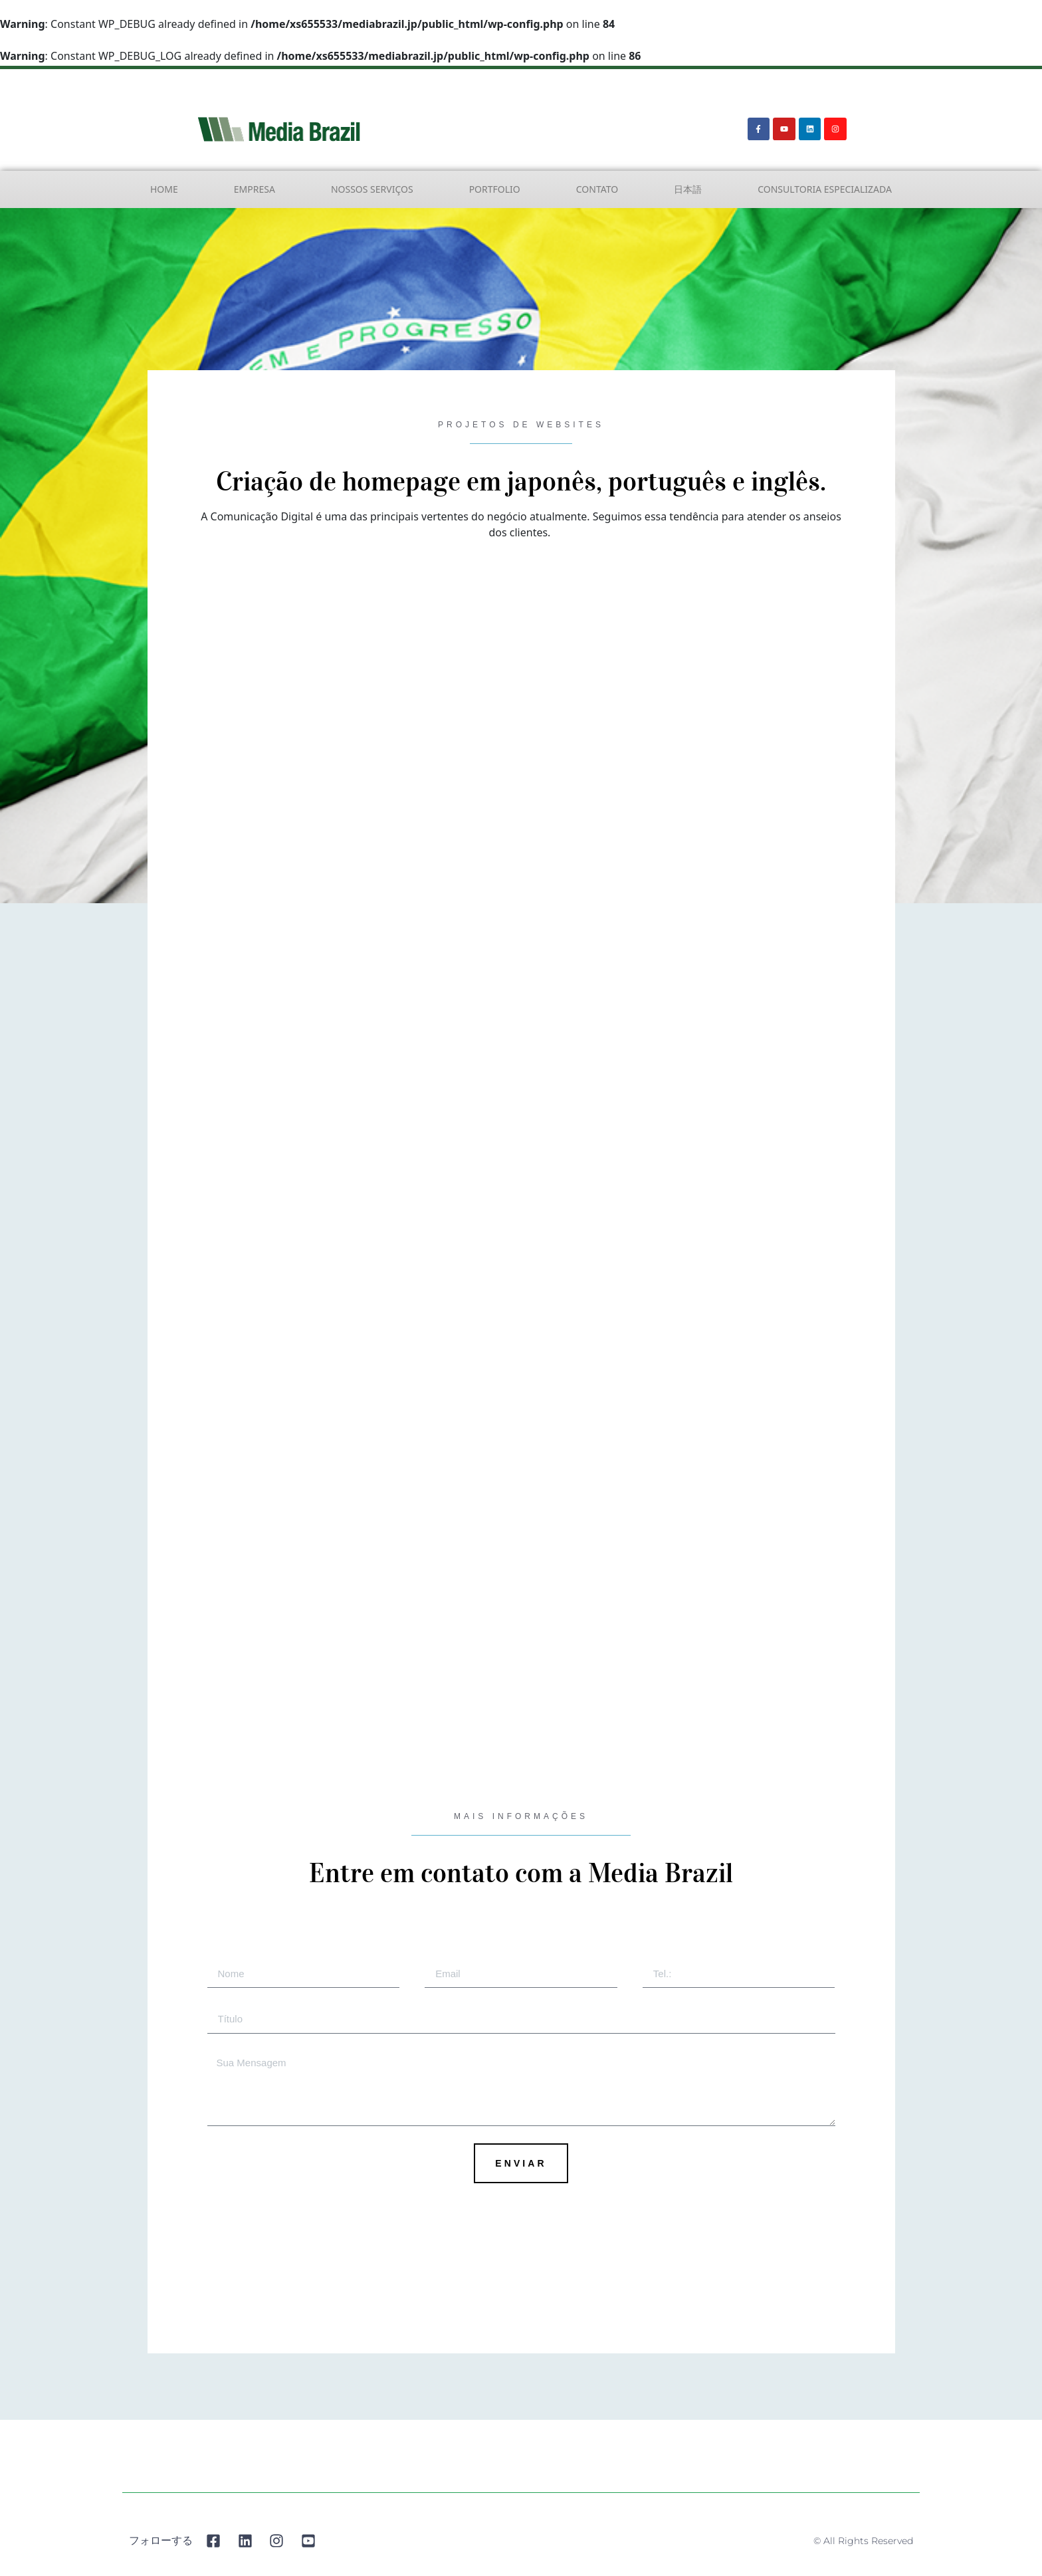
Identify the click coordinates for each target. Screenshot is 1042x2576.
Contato (597, 189)
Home (164, 189)
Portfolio (494, 189)
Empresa (254, 189)
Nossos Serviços (372, 189)
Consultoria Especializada (825, 189)
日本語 (688, 189)
